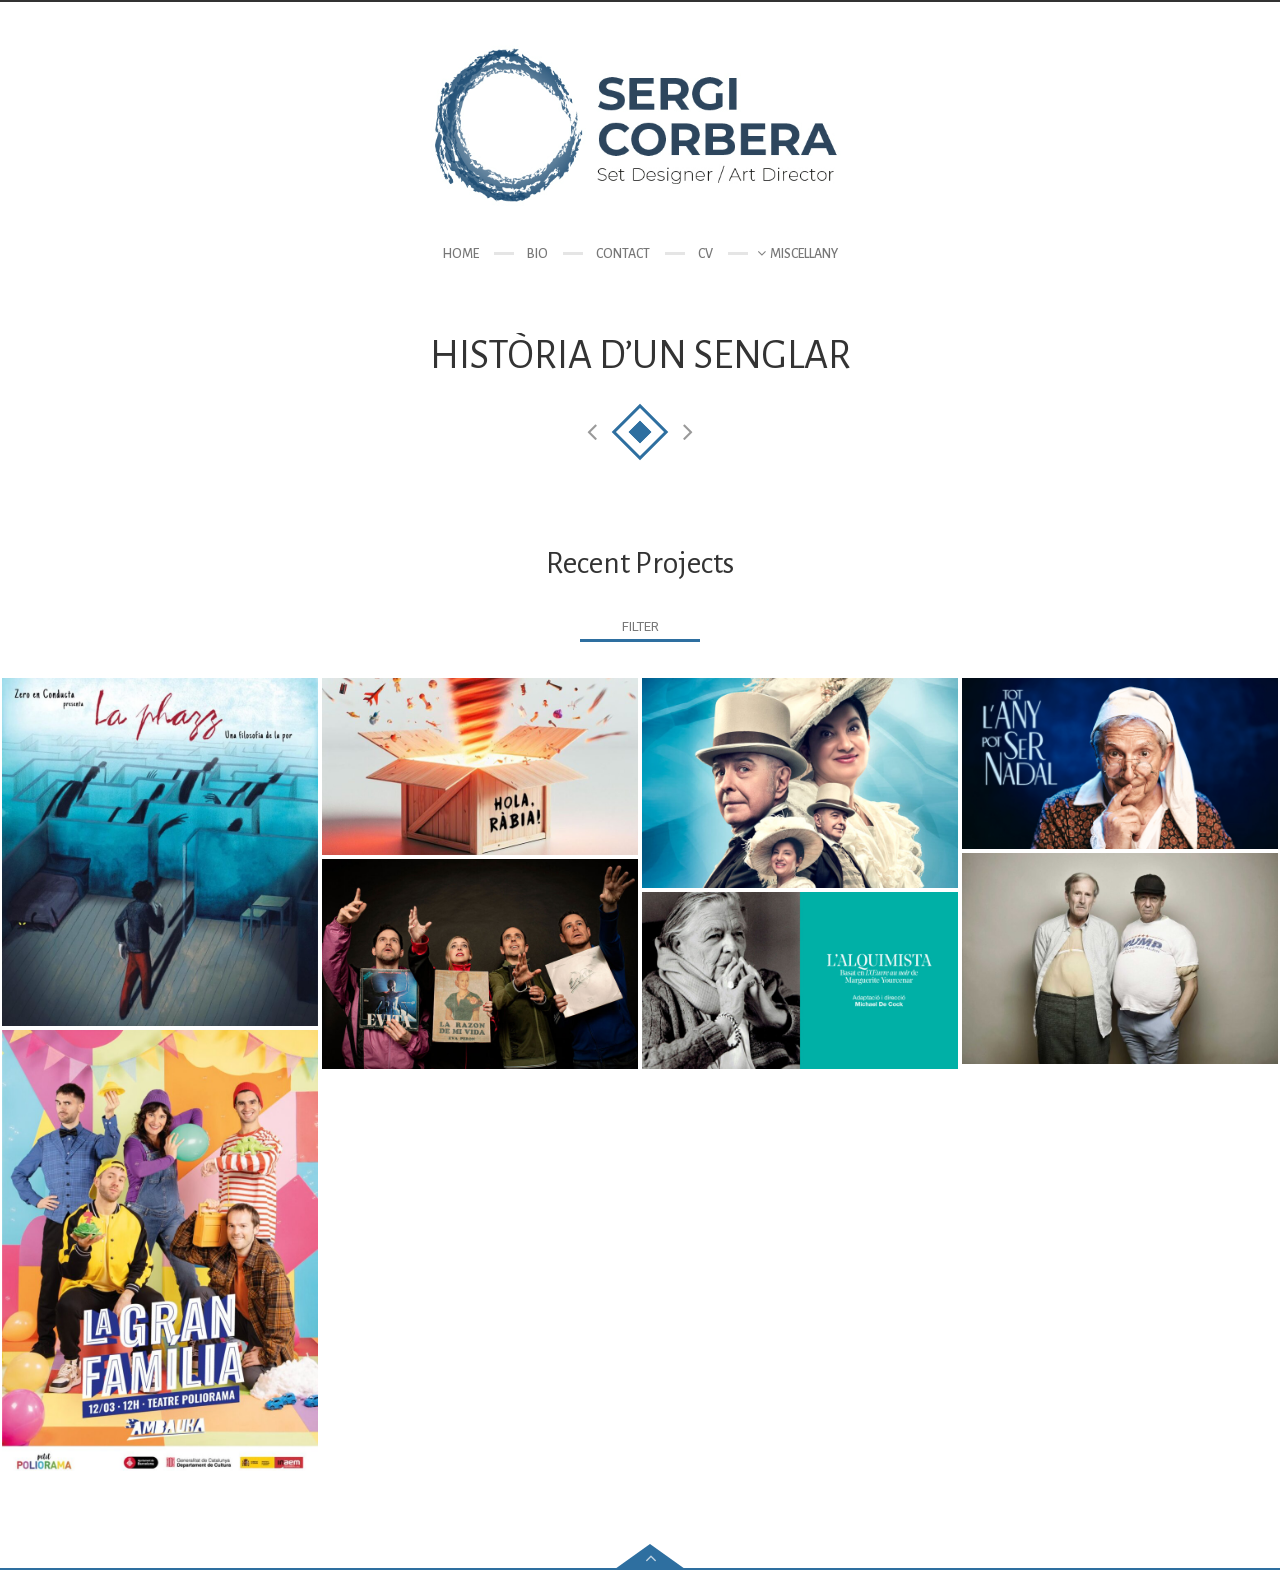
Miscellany (804, 254)
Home (460, 254)
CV (705, 254)
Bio (537, 254)
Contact (623, 254)
